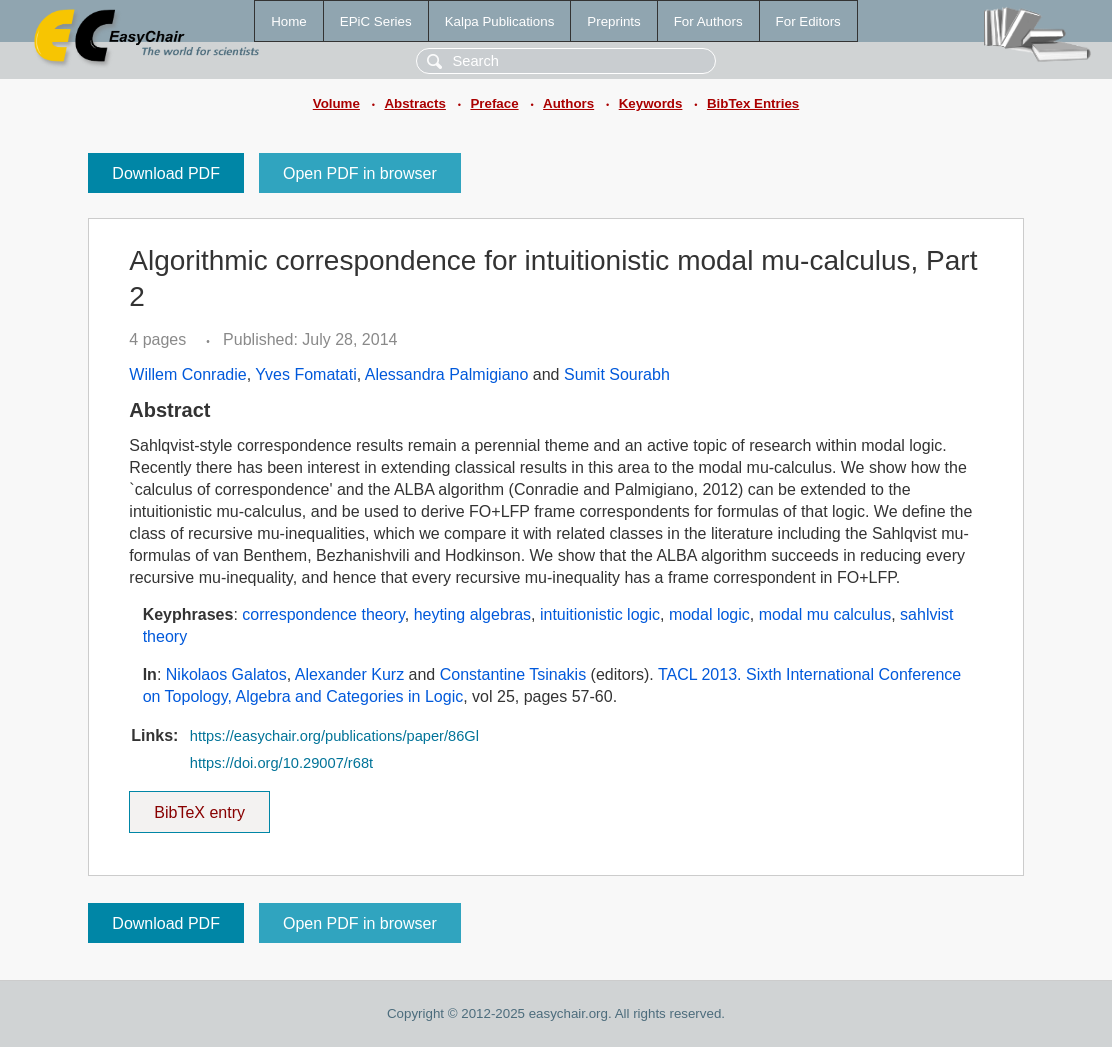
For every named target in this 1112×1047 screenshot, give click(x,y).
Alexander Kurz (349, 674)
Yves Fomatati (305, 374)
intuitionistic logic (600, 614)
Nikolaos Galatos (226, 674)
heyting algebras (472, 614)
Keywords (651, 103)
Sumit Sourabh (617, 374)
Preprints (613, 21)
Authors (568, 103)
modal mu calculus (825, 614)
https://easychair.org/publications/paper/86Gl (334, 736)
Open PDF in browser (360, 173)
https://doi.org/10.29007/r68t (281, 763)
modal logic (709, 614)
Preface (494, 103)
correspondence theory (323, 614)
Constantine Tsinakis (513, 674)
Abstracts (414, 103)
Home (289, 21)
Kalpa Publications (500, 21)
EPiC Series (376, 21)
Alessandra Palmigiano (447, 374)
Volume (336, 103)
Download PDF (166, 173)
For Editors (808, 21)
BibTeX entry (200, 806)
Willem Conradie (187, 374)
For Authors (708, 21)
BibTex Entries (753, 103)
